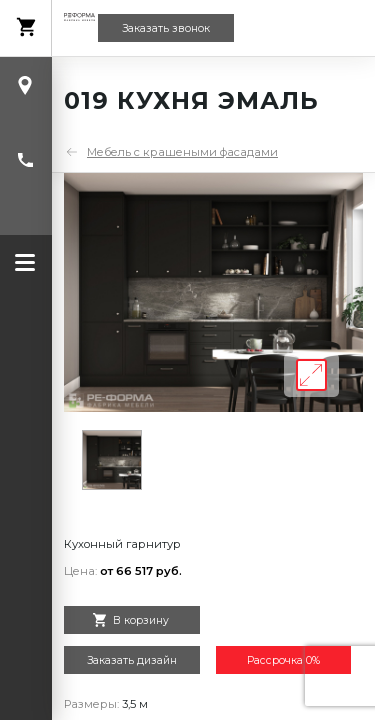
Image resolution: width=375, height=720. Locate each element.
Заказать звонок (166, 28)
